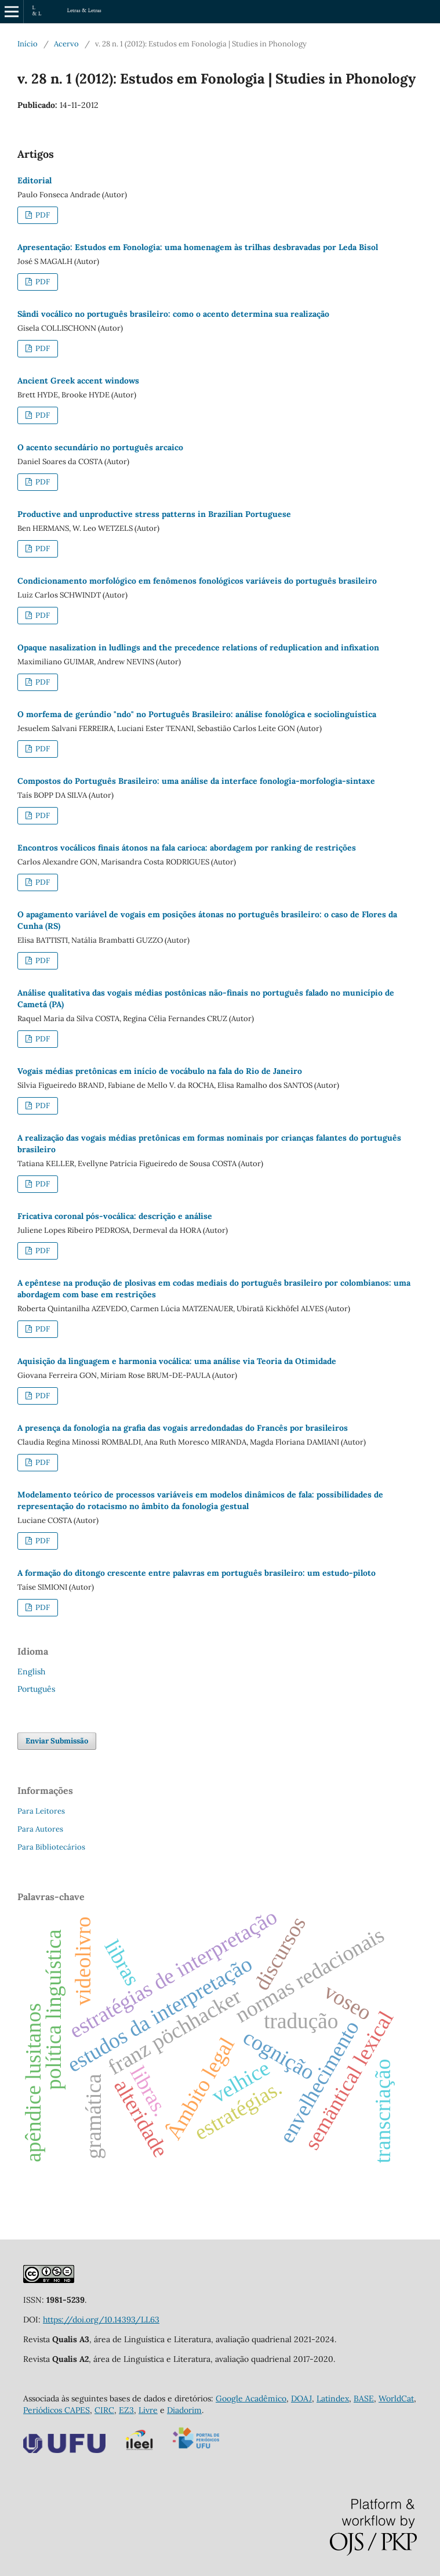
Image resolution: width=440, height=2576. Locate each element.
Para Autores (40, 1829)
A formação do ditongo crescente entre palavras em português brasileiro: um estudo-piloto (196, 1573)
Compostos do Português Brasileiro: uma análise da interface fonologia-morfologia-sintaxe (196, 781)
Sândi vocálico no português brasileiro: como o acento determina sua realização (173, 314)
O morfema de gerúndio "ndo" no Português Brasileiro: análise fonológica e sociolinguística (196, 714)
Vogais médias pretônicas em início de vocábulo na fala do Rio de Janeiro (159, 1071)
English (31, 1671)
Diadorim (184, 2410)
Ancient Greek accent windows (78, 380)
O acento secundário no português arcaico (100, 447)
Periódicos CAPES (56, 2410)
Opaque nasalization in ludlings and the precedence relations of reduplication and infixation (198, 647)
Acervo (66, 44)
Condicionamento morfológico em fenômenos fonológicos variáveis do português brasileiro (197, 581)
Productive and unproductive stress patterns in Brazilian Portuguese (154, 514)
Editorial (34, 180)
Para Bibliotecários (51, 1847)
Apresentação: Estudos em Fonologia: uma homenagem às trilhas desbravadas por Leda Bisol (197, 247)
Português (36, 1689)
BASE (364, 2398)
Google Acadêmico (251, 2398)
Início (27, 44)
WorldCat (396, 2398)
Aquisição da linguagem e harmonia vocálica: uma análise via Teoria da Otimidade (176, 1361)
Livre (148, 2410)
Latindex (333, 2398)
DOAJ (301, 2398)
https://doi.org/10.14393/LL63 (101, 2319)
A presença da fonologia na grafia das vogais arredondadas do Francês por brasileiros (182, 1428)
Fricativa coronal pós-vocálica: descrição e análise (114, 1216)
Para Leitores (41, 1811)
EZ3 (126, 2410)
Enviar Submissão (57, 1741)
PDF (42, 215)
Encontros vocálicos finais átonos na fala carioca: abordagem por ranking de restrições (186, 847)
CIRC (104, 2410)
